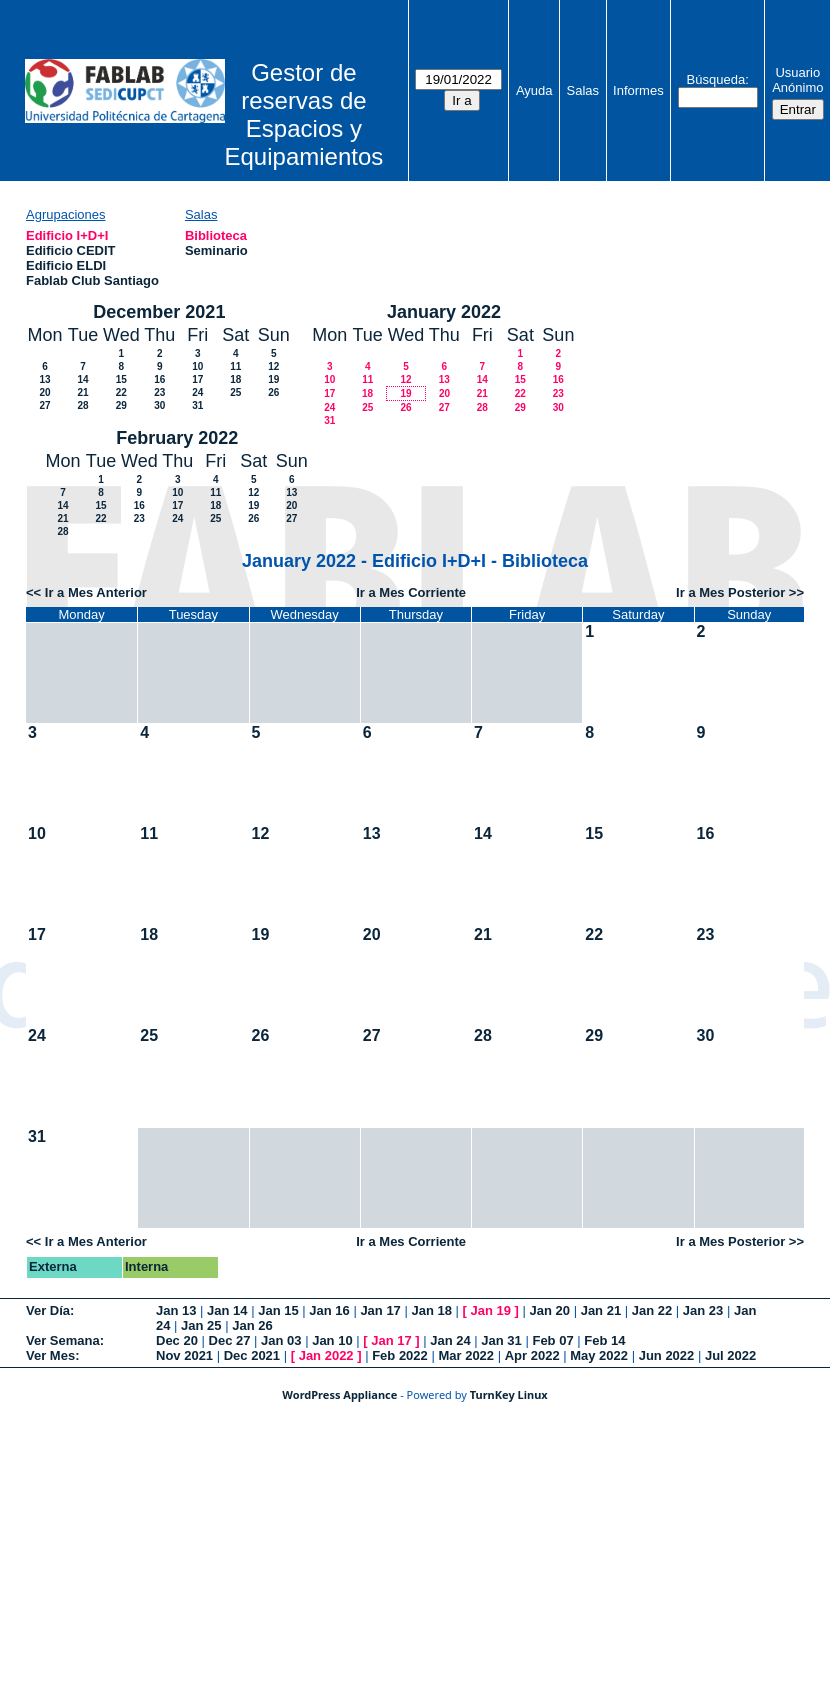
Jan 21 (601, 1310)
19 (273, 379)
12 (273, 366)
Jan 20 (550, 1310)
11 (235, 366)
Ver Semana (63, 1340)
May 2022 (599, 1355)
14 (82, 379)
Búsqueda (716, 79)
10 (197, 366)
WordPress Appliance (339, 1394)
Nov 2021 (184, 1355)
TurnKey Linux (509, 1394)
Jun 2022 (667, 1355)
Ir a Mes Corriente (411, 592)
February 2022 (177, 438)
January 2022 (444, 312)
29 (121, 405)
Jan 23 (703, 1310)
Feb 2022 (400, 1355)
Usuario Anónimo (797, 80)
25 (235, 392)
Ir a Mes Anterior (96, 592)
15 (121, 379)
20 (44, 392)
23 (159, 392)
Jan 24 (450, 1340)
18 (235, 379)
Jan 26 (252, 1325)
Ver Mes (50, 1355)
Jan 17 (380, 1310)
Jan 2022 (326, 1355)
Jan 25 (201, 1325)
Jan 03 (281, 1340)
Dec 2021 (252, 1355)
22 (121, 392)
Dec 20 (177, 1340)
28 (82, 405)
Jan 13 (176, 1310)
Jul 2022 (730, 1355)
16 (159, 379)
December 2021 (159, 312)
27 (44, 405)
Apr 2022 (532, 1355)
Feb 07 (552, 1340)
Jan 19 (491, 1310)
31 (197, 405)
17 (197, 379)
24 (197, 392)
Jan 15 (278, 1310)
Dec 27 (230, 1340)
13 (44, 379)
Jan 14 (227, 1310)
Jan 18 (431, 1310)
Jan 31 (501, 1340)
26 (273, 392)
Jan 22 (652, 1310)
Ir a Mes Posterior (730, 592)
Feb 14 (604, 1340)
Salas (583, 90)
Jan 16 (329, 1310)
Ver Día (48, 1310)
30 (159, 405)
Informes (638, 90)
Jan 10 (332, 1340)
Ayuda (534, 90)
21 (82, 392)
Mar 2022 (466, 1355)
